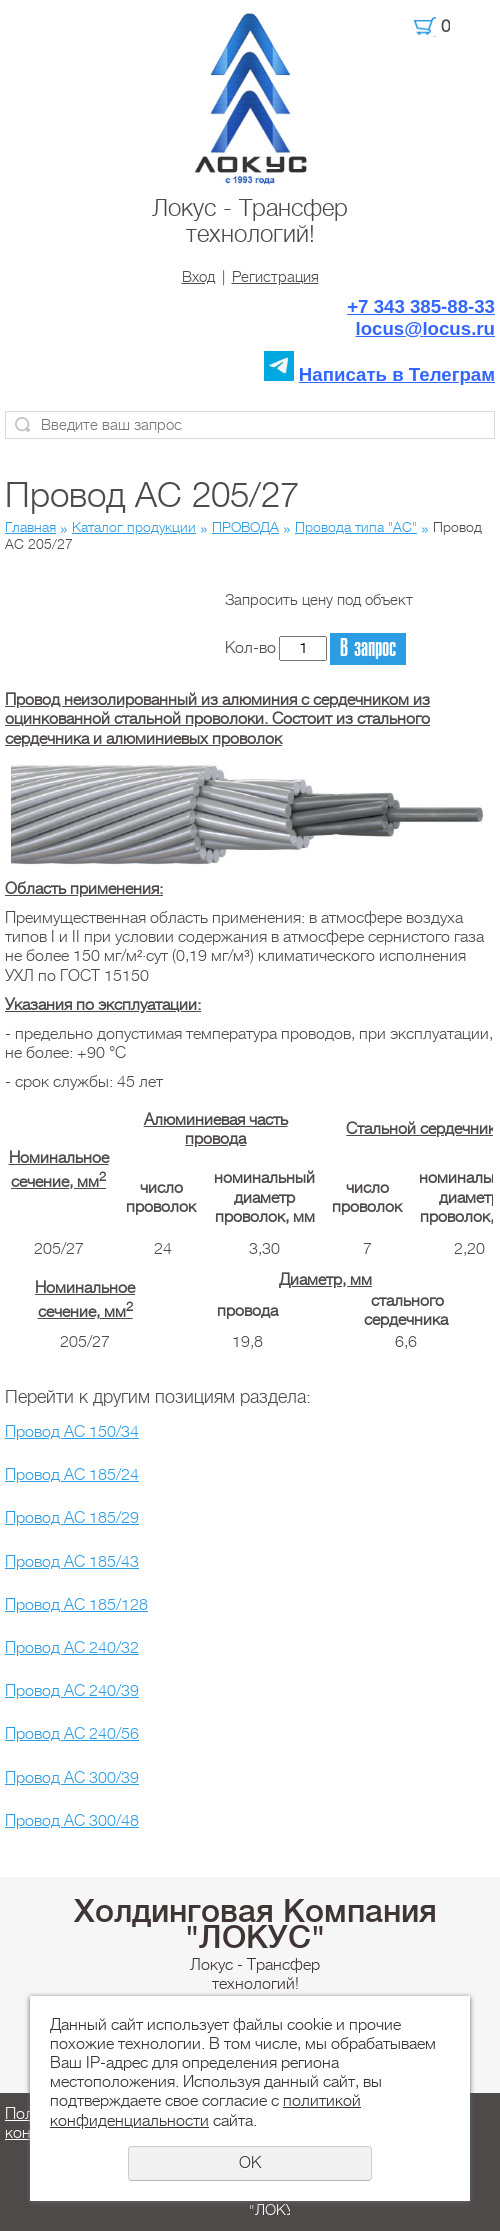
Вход (198, 277)
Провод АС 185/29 (72, 1518)
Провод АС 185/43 (72, 1562)
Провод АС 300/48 (72, 1821)
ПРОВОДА (245, 527)
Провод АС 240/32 (72, 1648)
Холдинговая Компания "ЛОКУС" (255, 1924)
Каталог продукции (134, 527)
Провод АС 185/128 (76, 1605)
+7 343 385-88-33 (421, 306)
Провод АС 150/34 (72, 1432)
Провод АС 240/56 (72, 1734)
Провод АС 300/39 (72, 1778)
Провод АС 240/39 (72, 1691)
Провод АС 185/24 (72, 1475)
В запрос (368, 648)
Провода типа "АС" (356, 527)
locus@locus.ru (426, 328)
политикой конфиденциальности (205, 2110)
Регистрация (275, 277)
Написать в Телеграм (397, 374)
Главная (30, 527)
